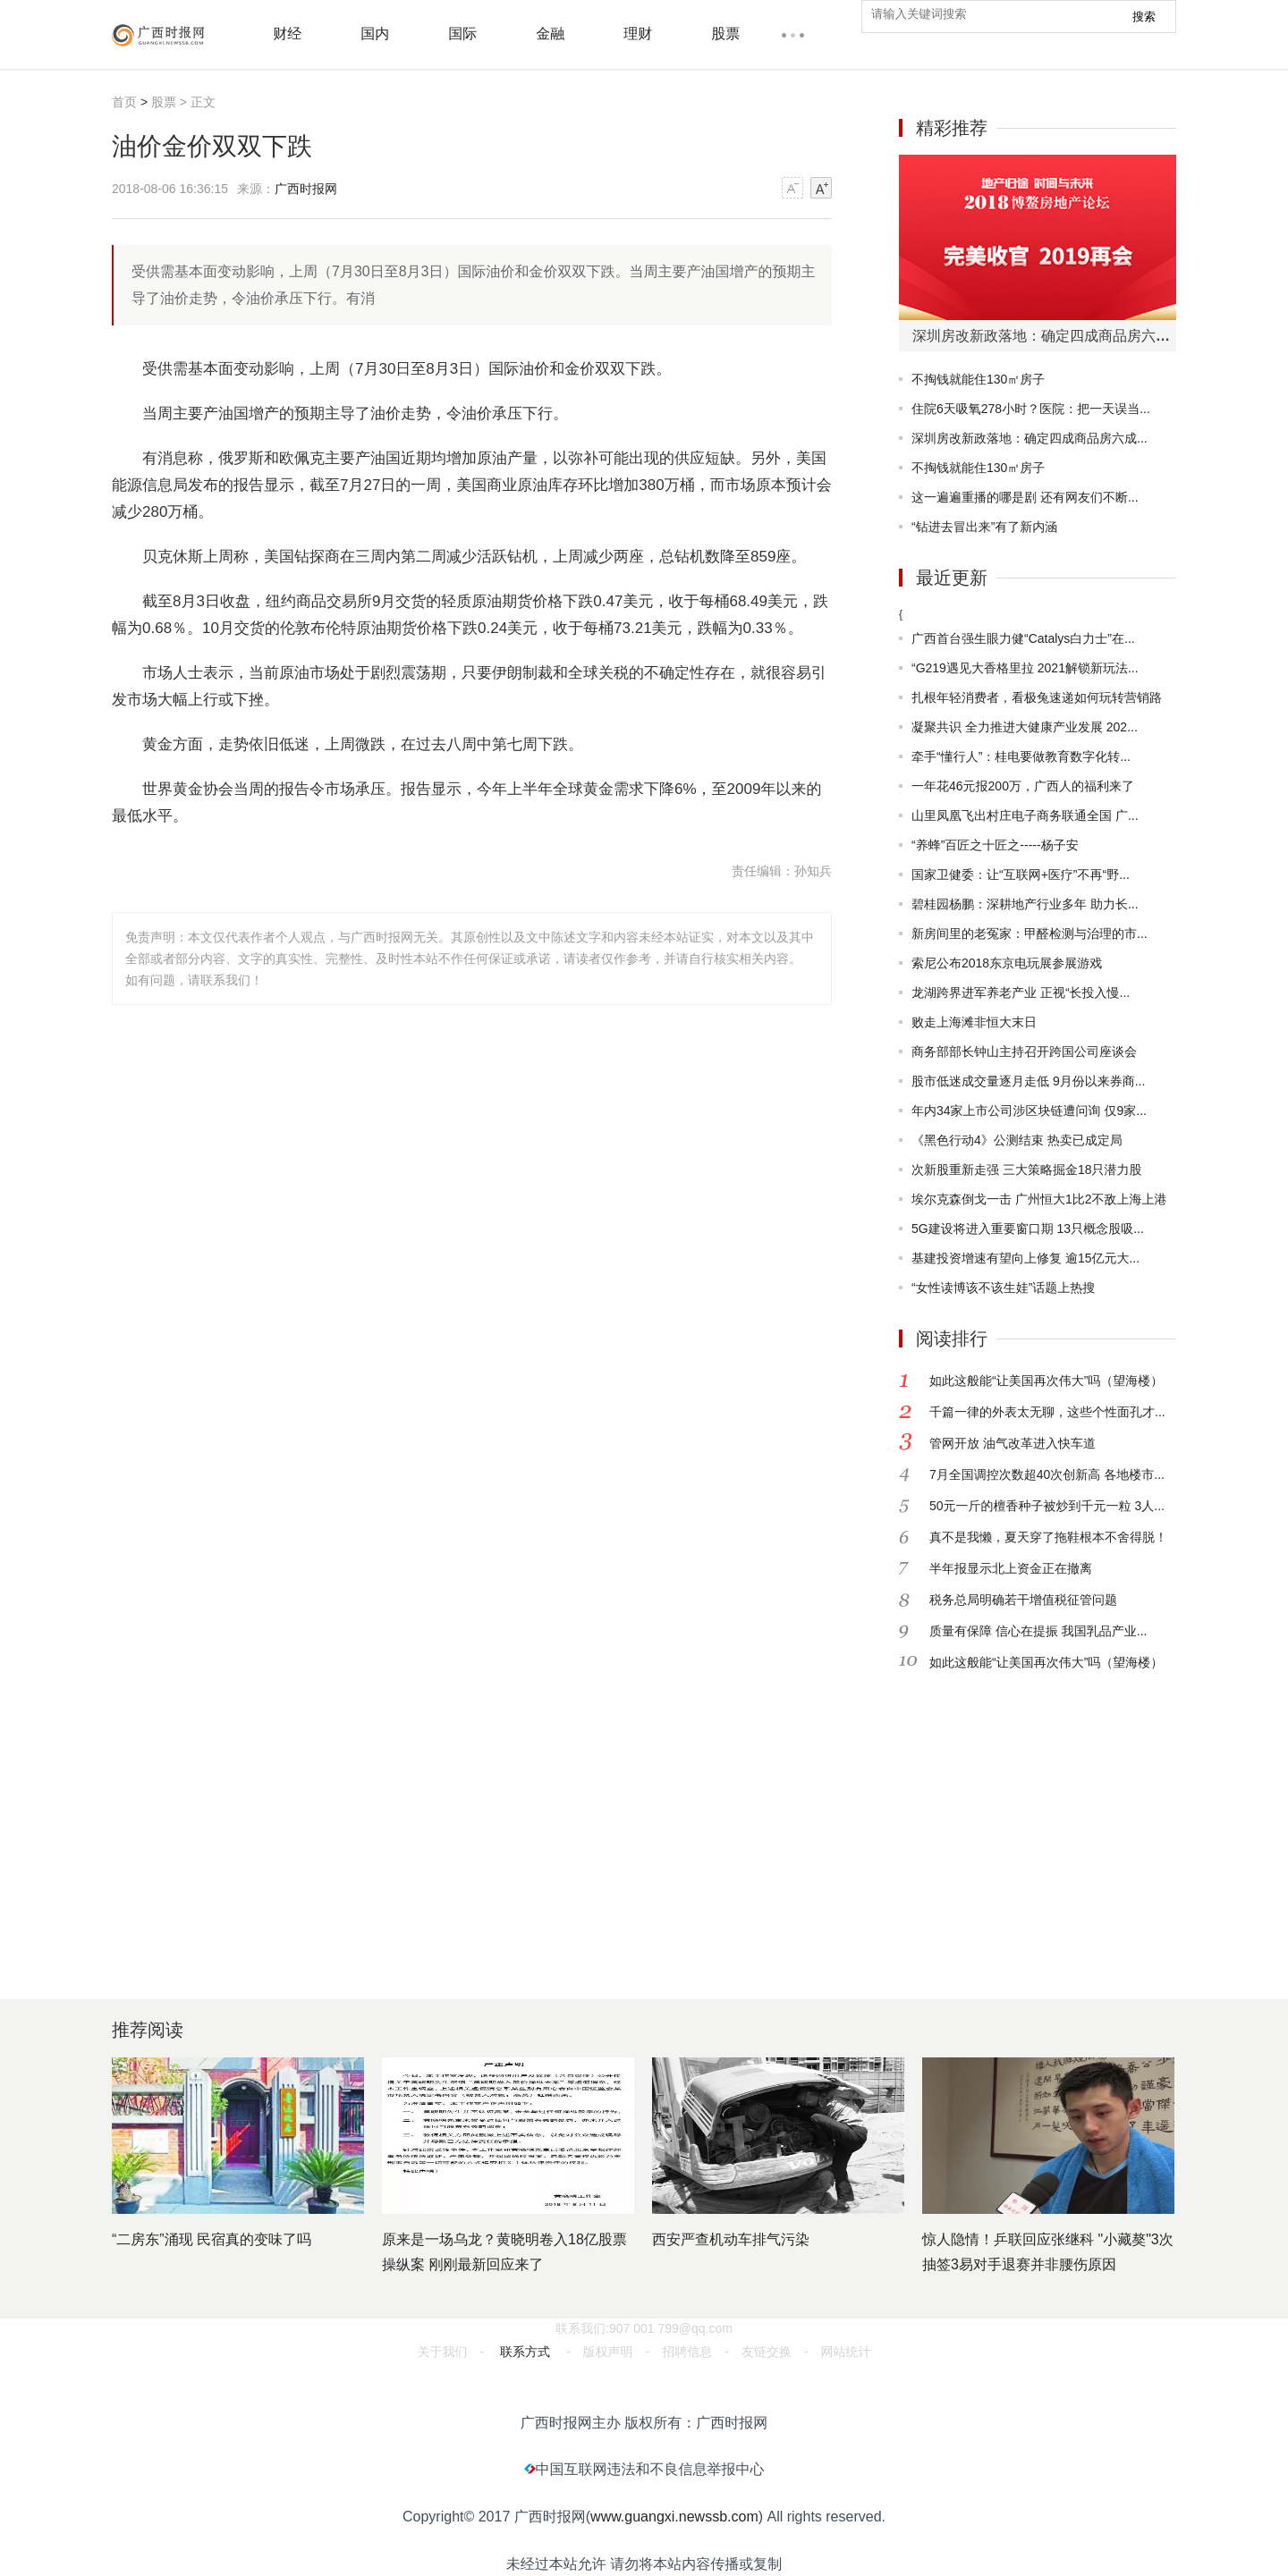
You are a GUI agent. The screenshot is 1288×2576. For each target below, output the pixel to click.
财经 (287, 33)
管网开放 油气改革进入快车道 (1012, 1443)
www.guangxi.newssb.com (674, 2516)
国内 (374, 33)
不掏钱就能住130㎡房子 (978, 379)
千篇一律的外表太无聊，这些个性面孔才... (1047, 1412)
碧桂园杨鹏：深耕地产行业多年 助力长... (1025, 904)
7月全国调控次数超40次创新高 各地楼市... (1047, 1474)
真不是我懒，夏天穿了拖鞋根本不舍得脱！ (1048, 1537)
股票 (725, 33)
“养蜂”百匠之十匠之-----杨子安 (995, 845)
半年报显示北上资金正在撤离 (1010, 1568)
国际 (462, 33)
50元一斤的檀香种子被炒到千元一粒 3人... (1047, 1506)
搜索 (1144, 16)
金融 (550, 33)
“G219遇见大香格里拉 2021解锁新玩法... (1025, 668)
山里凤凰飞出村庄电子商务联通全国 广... (1025, 815)
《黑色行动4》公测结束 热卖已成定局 (1017, 1140)
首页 (124, 102)
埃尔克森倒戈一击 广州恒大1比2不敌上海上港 (1038, 1199)
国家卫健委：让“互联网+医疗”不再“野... (1020, 874)
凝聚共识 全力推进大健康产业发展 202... (1024, 727)
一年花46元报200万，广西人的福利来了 (1022, 786)
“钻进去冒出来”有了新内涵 (984, 526)
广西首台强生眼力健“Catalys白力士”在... (1023, 638)
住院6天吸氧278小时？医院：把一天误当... (1030, 408)
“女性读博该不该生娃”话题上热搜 (1003, 1287)
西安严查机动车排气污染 (730, 2239)
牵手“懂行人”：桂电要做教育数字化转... (1021, 756)
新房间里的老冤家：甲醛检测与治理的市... (1029, 933)
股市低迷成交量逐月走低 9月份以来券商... (1028, 1081)
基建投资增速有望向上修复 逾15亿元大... (1025, 1258)
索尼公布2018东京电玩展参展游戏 (1006, 963)
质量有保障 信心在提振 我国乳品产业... (1038, 1631)
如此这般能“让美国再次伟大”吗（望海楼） (1046, 1380)
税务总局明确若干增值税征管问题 (1023, 1599)
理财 (637, 33)
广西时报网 (306, 189)
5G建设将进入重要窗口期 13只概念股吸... (1027, 1228)
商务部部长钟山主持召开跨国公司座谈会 (1024, 1051)
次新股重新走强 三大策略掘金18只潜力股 (1026, 1169)
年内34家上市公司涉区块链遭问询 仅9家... (1029, 1110)
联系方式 (525, 2351)
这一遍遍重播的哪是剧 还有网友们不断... (1025, 497)
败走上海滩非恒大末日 (974, 1022)
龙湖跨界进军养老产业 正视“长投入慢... (1020, 992)
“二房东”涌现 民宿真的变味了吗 (211, 2239)
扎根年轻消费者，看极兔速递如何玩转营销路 (1036, 697)
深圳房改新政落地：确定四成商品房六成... (1029, 438)
